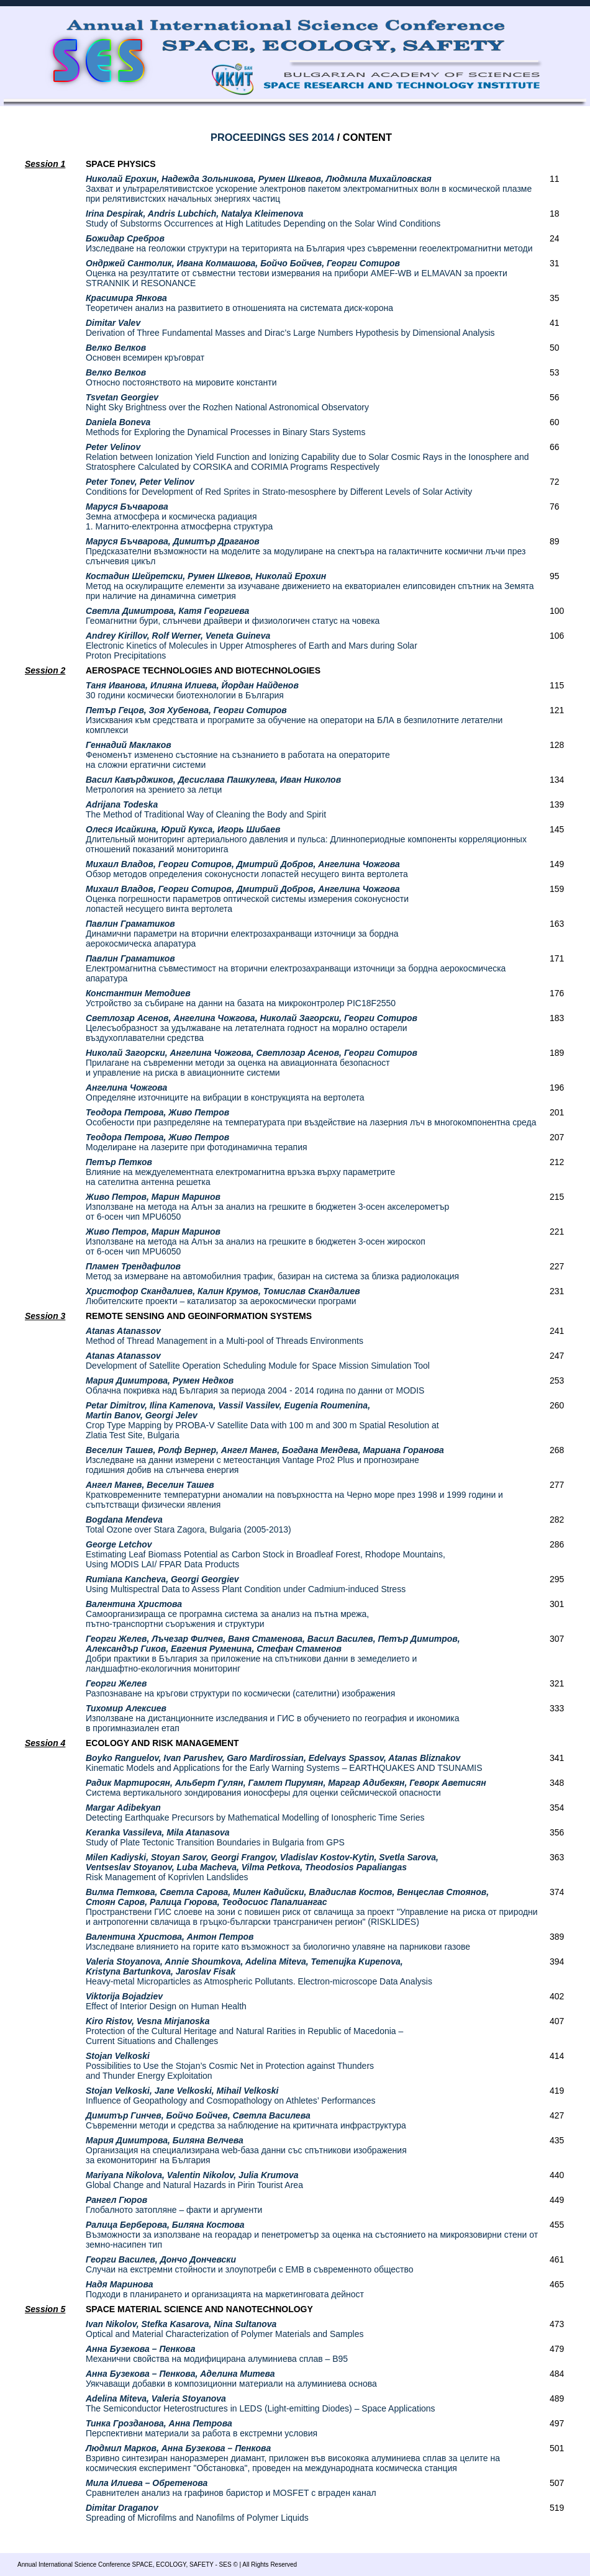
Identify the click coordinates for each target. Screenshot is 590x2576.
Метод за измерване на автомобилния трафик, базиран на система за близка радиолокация (272, 1271)
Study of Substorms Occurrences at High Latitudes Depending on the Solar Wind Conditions (263, 218)
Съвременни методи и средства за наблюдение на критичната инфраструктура (246, 2120)
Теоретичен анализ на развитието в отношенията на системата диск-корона (239, 303)
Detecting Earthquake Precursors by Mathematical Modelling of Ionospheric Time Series (255, 1812)
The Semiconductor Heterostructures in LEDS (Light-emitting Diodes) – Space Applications (260, 2403)
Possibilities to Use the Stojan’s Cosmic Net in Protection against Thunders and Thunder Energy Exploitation (230, 2066)
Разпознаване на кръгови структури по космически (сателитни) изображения (240, 1688)
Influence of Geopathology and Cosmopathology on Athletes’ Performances (230, 2095)
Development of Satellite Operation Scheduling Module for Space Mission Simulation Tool (258, 1361)
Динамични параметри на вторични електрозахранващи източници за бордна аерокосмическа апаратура (242, 933)
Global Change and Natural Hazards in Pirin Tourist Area (194, 2180)
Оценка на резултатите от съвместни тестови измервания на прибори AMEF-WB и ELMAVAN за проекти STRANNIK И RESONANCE (296, 273)
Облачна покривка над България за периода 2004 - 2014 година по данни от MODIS (255, 1385)
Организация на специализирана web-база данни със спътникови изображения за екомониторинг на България (246, 2150)
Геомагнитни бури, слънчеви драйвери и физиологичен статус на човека (232, 616)
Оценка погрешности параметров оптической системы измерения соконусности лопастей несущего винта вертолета (247, 899)
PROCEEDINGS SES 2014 (272, 137)
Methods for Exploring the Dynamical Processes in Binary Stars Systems (226, 427)
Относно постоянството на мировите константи (181, 377)
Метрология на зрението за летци (213, 785)
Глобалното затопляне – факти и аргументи (174, 2205)
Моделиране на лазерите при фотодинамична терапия (196, 1142)
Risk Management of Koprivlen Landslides (262, 1867)
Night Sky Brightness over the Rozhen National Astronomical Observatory (227, 402)
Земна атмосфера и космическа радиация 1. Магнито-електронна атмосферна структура (179, 516)
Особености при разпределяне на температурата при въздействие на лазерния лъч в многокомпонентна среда (311, 1117)
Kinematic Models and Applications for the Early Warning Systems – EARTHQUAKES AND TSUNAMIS (284, 1763)
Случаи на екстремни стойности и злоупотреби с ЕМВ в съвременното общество (250, 2264)
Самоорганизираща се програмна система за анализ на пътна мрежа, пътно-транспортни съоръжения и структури (227, 1614)
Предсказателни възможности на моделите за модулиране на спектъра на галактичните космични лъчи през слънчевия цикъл (305, 551)
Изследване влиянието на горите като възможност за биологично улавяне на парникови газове (278, 1942)
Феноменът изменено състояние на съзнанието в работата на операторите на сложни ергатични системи (238, 755)
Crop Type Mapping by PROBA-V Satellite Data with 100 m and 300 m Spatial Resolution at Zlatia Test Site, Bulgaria (262, 1420)
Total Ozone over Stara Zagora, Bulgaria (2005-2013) (188, 1524)
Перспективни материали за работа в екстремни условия (201, 2428)
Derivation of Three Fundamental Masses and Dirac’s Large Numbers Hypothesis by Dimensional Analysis (290, 328)
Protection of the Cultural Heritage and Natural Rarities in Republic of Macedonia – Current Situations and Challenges (244, 2031)
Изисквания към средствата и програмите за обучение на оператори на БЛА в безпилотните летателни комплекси (294, 720)
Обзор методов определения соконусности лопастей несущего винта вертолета (247, 869)
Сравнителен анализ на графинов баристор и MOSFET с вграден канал (231, 2488)
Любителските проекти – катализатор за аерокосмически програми (223, 1296)
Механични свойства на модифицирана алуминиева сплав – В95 (217, 2354)
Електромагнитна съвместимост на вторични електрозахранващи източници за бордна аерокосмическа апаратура (296, 968)
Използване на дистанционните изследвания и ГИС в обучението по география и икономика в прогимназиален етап (273, 1718)
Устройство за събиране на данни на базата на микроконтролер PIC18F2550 (241, 998)
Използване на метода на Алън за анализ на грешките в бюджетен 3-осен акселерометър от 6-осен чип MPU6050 (267, 1207)
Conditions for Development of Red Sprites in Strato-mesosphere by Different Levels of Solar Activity (279, 487)
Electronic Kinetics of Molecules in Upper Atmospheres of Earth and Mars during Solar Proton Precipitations (251, 645)
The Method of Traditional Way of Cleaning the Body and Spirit (206, 809)
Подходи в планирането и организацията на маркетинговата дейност (225, 2289)
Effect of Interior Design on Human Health (166, 2001)
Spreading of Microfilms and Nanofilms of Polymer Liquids (197, 2513)
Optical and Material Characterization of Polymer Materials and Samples (224, 2329)
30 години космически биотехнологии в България (192, 690)
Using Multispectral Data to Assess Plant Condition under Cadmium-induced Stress (246, 1584)
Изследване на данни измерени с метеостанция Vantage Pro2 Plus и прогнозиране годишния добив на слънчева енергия (265, 1460)
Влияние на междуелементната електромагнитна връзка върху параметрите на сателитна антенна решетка (240, 1172)
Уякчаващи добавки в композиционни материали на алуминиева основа (231, 2379)
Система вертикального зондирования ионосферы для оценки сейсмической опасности (286, 1788)
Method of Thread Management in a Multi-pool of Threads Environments (224, 1336)
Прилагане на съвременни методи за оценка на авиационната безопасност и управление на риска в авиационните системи (251, 1063)
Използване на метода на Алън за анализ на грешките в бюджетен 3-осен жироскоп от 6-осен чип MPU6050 (255, 1241)
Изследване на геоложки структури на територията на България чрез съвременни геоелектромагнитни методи (309, 243)
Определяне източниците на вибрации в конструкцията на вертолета (225, 1092)
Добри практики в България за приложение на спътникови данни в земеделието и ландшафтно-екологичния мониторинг (273, 1653)
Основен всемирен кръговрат (145, 353)
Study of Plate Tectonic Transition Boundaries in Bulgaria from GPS (215, 1837)
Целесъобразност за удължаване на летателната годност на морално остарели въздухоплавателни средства (251, 1028)
